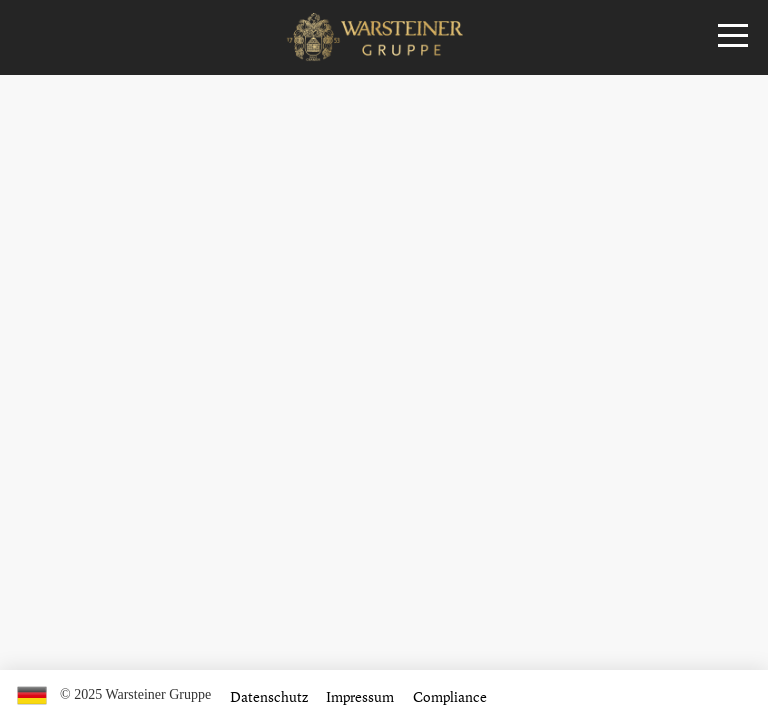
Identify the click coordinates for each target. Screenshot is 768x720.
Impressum (360, 696)
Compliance (450, 696)
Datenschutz (269, 696)
